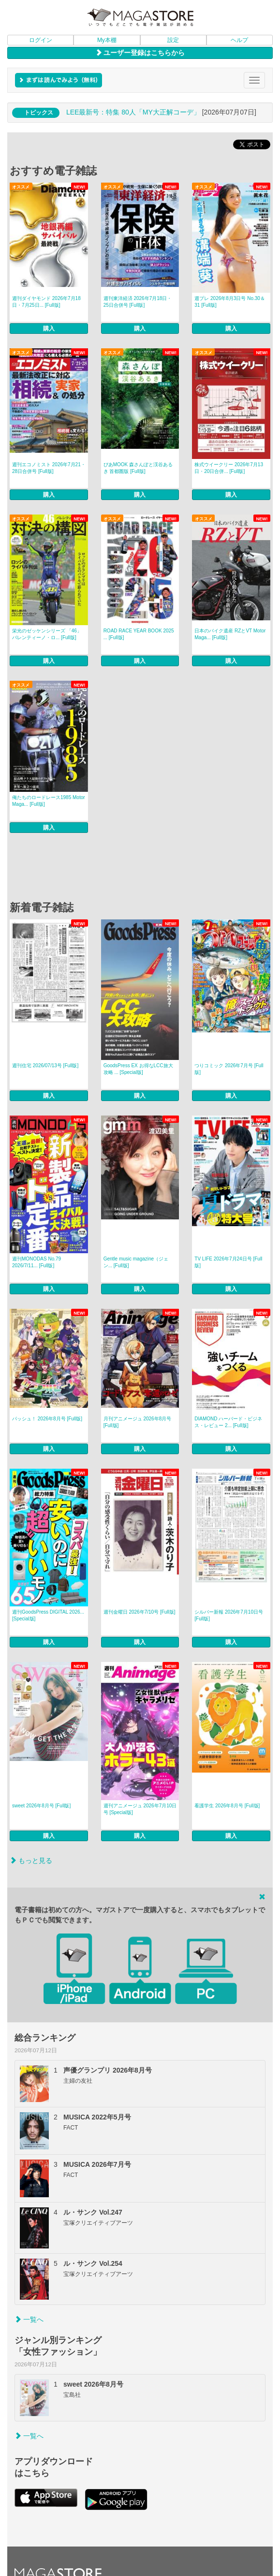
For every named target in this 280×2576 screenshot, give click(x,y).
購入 (49, 328)
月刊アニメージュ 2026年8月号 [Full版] (137, 1422)
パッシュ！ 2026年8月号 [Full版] (47, 1418)
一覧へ (29, 2319)
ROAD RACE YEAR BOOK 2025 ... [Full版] (138, 634)
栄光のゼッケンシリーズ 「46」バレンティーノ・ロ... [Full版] (47, 634)
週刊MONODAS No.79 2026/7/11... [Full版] (36, 1262)
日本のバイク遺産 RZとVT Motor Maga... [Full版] (229, 634)
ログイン (40, 40)
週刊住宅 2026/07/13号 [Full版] (45, 1065)
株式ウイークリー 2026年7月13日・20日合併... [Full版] (228, 468)
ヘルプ (239, 40)
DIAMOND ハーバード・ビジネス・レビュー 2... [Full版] (228, 1422)
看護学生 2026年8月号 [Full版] (227, 1805)
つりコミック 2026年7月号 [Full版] (228, 1069)
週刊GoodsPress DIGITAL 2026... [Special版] (48, 1615)
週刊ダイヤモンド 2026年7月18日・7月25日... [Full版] (46, 302)
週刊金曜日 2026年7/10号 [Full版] (139, 1612)
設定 (173, 40)
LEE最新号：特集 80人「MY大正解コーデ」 (133, 112)
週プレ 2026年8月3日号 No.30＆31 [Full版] (229, 302)
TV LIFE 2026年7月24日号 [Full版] (228, 1262)
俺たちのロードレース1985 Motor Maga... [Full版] (48, 801)
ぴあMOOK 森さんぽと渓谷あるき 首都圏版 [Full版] (138, 468)
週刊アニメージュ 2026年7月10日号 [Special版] (140, 1809)
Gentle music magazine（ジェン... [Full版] (136, 1262)
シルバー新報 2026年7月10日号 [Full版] (228, 1615)
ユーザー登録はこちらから (140, 53)
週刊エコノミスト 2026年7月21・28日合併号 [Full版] (49, 468)
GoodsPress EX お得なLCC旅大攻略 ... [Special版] (138, 1069)
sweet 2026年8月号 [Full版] (41, 1805)
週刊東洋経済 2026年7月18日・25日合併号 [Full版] (137, 302)
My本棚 (107, 40)
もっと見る (31, 1860)
